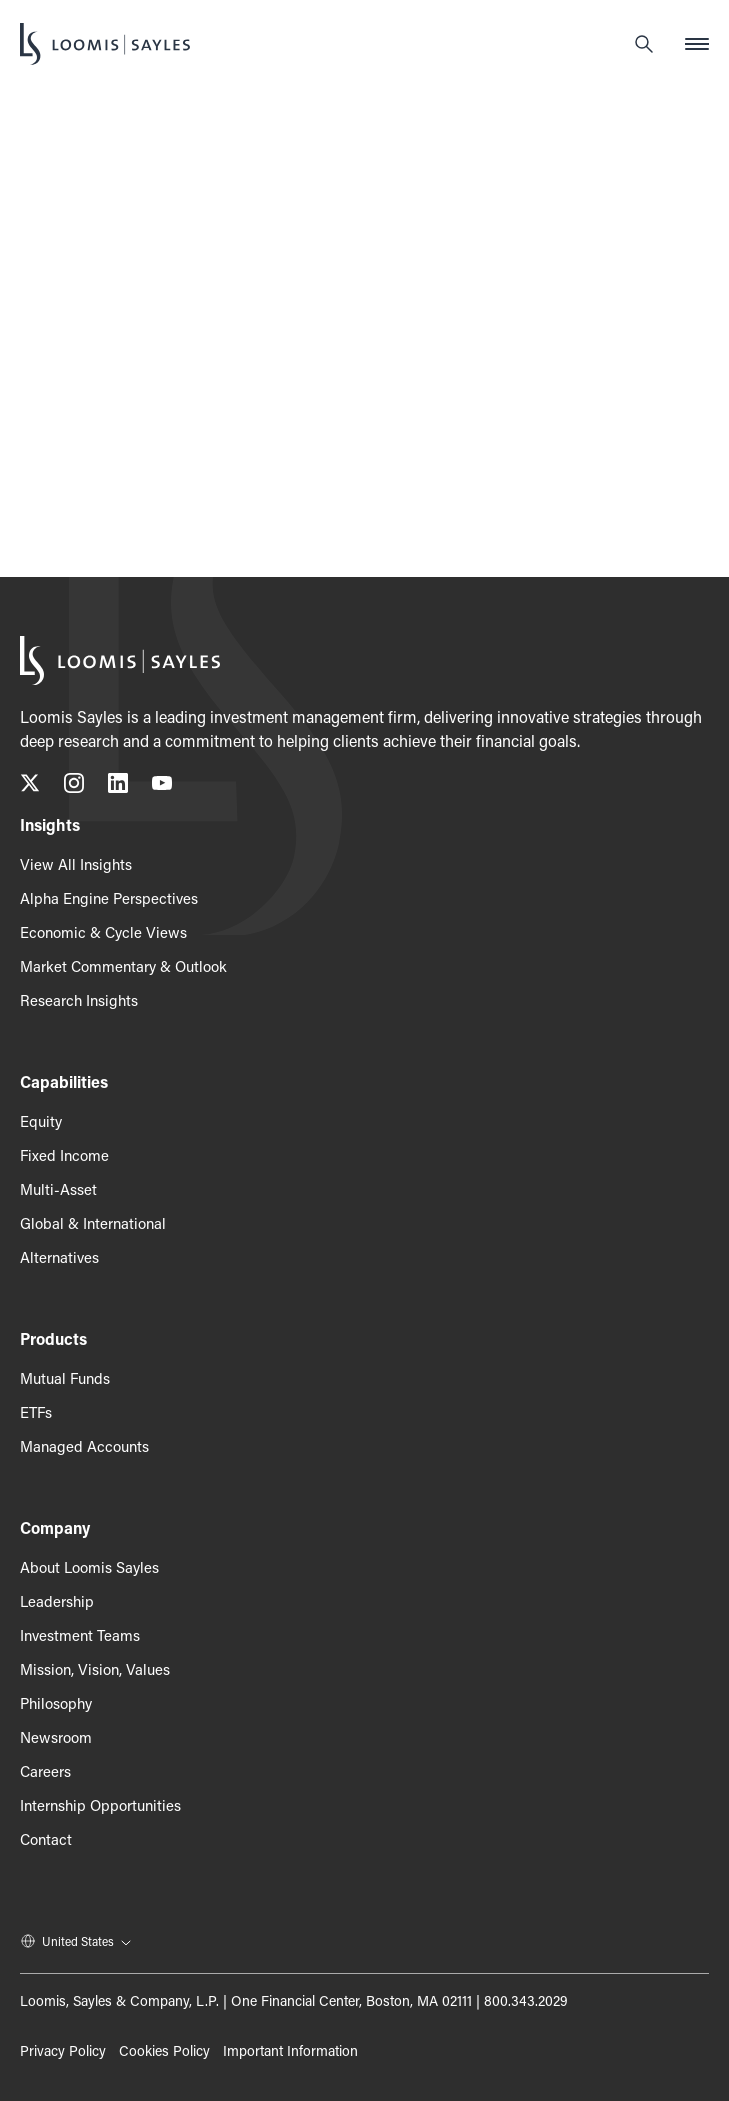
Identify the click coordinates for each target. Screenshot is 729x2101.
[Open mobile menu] (697, 44)
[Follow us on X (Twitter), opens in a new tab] (30, 786)
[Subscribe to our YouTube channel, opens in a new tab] (162, 786)
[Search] (644, 44)
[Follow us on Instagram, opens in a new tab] (74, 786)
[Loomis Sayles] (105, 44)
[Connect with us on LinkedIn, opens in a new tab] (118, 786)
